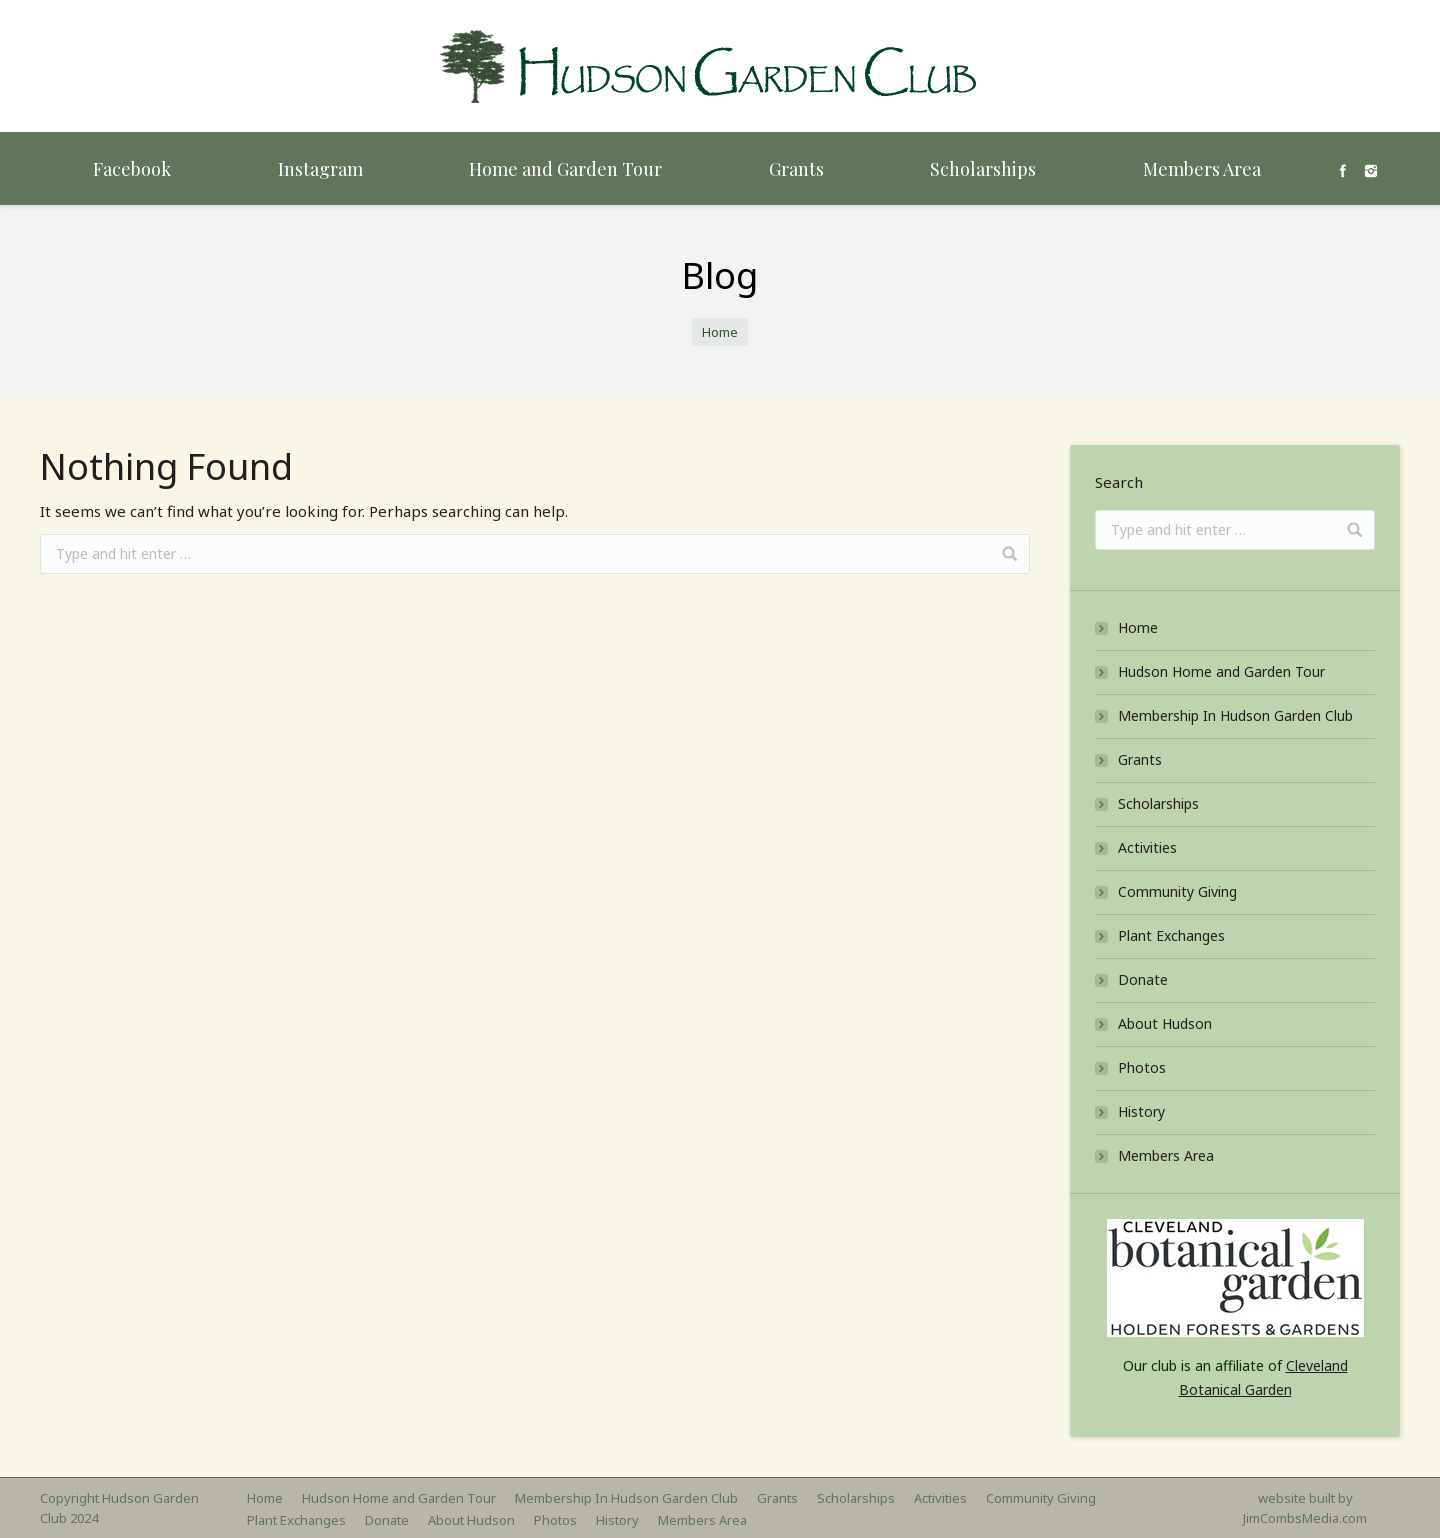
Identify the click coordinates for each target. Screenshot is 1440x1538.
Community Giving (1177, 891)
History (1141, 1111)
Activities (1147, 847)
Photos (1142, 1067)
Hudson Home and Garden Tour (1221, 671)
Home (720, 332)
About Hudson (1165, 1023)
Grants (1140, 759)
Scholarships (1158, 803)
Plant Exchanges (1171, 935)
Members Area (1166, 1155)
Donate (1143, 979)
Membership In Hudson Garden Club (1235, 715)
